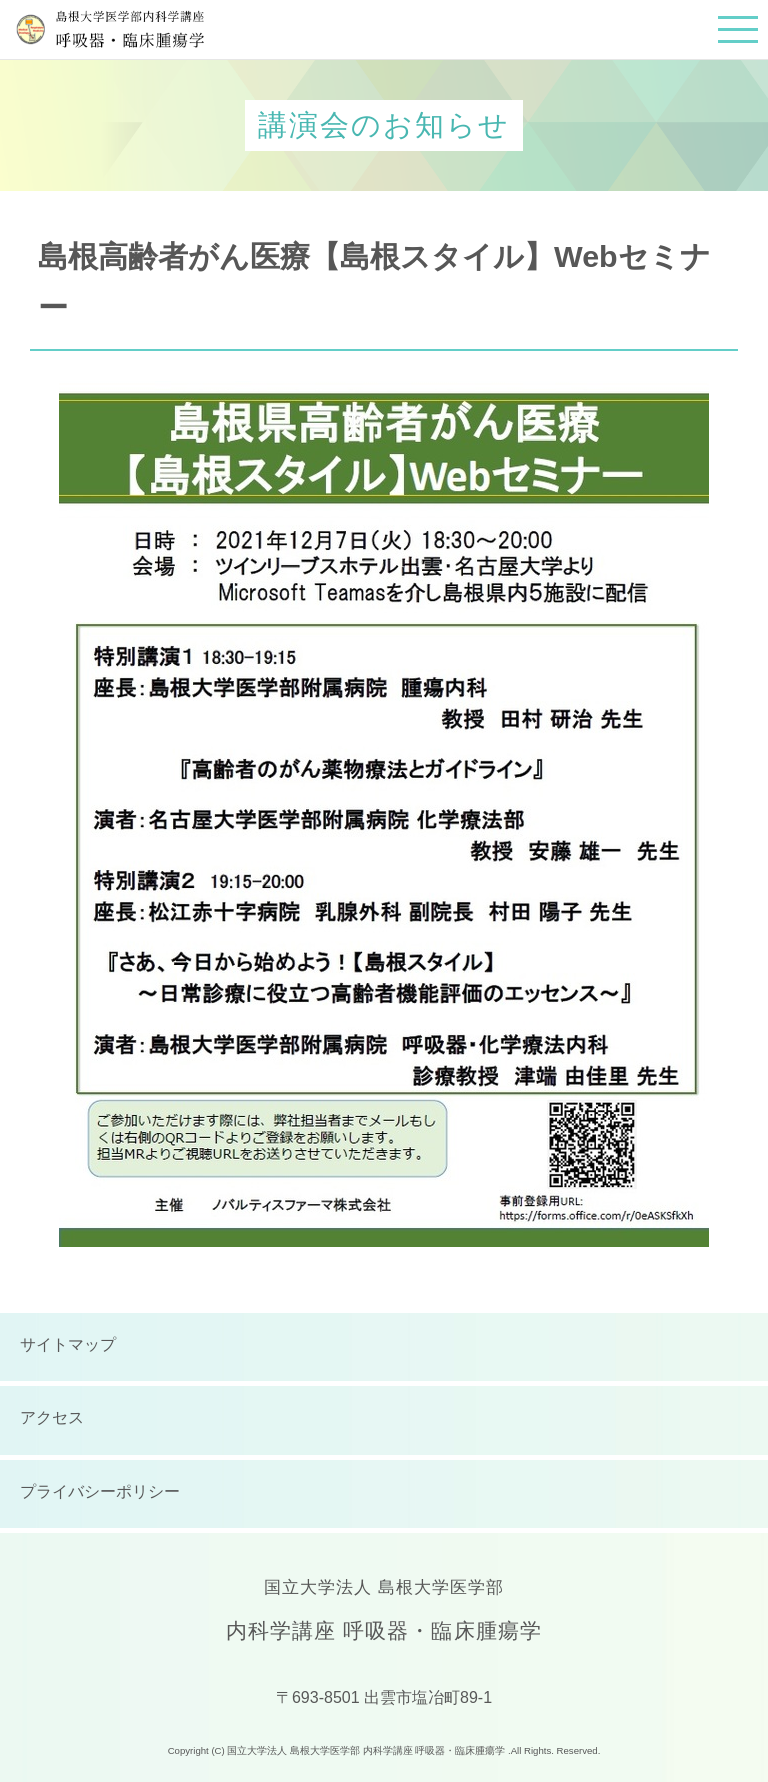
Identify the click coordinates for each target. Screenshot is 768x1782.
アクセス (52, 1417)
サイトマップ (68, 1344)
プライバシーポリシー (100, 1491)
